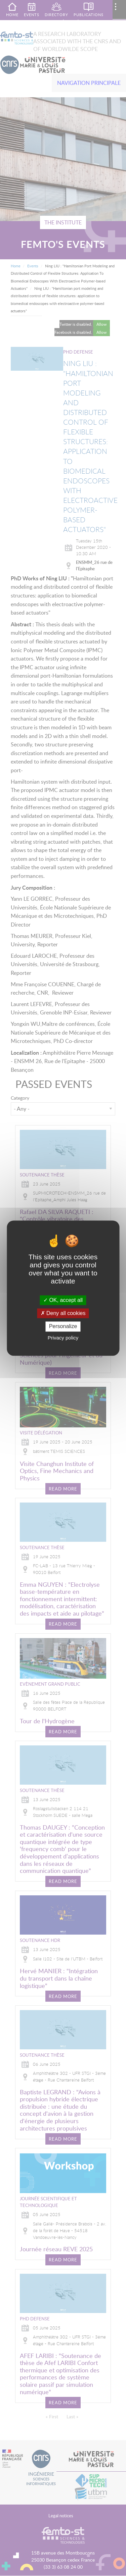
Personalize (63, 1326)
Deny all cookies (63, 1313)
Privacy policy (63, 1337)
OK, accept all (63, 1300)
